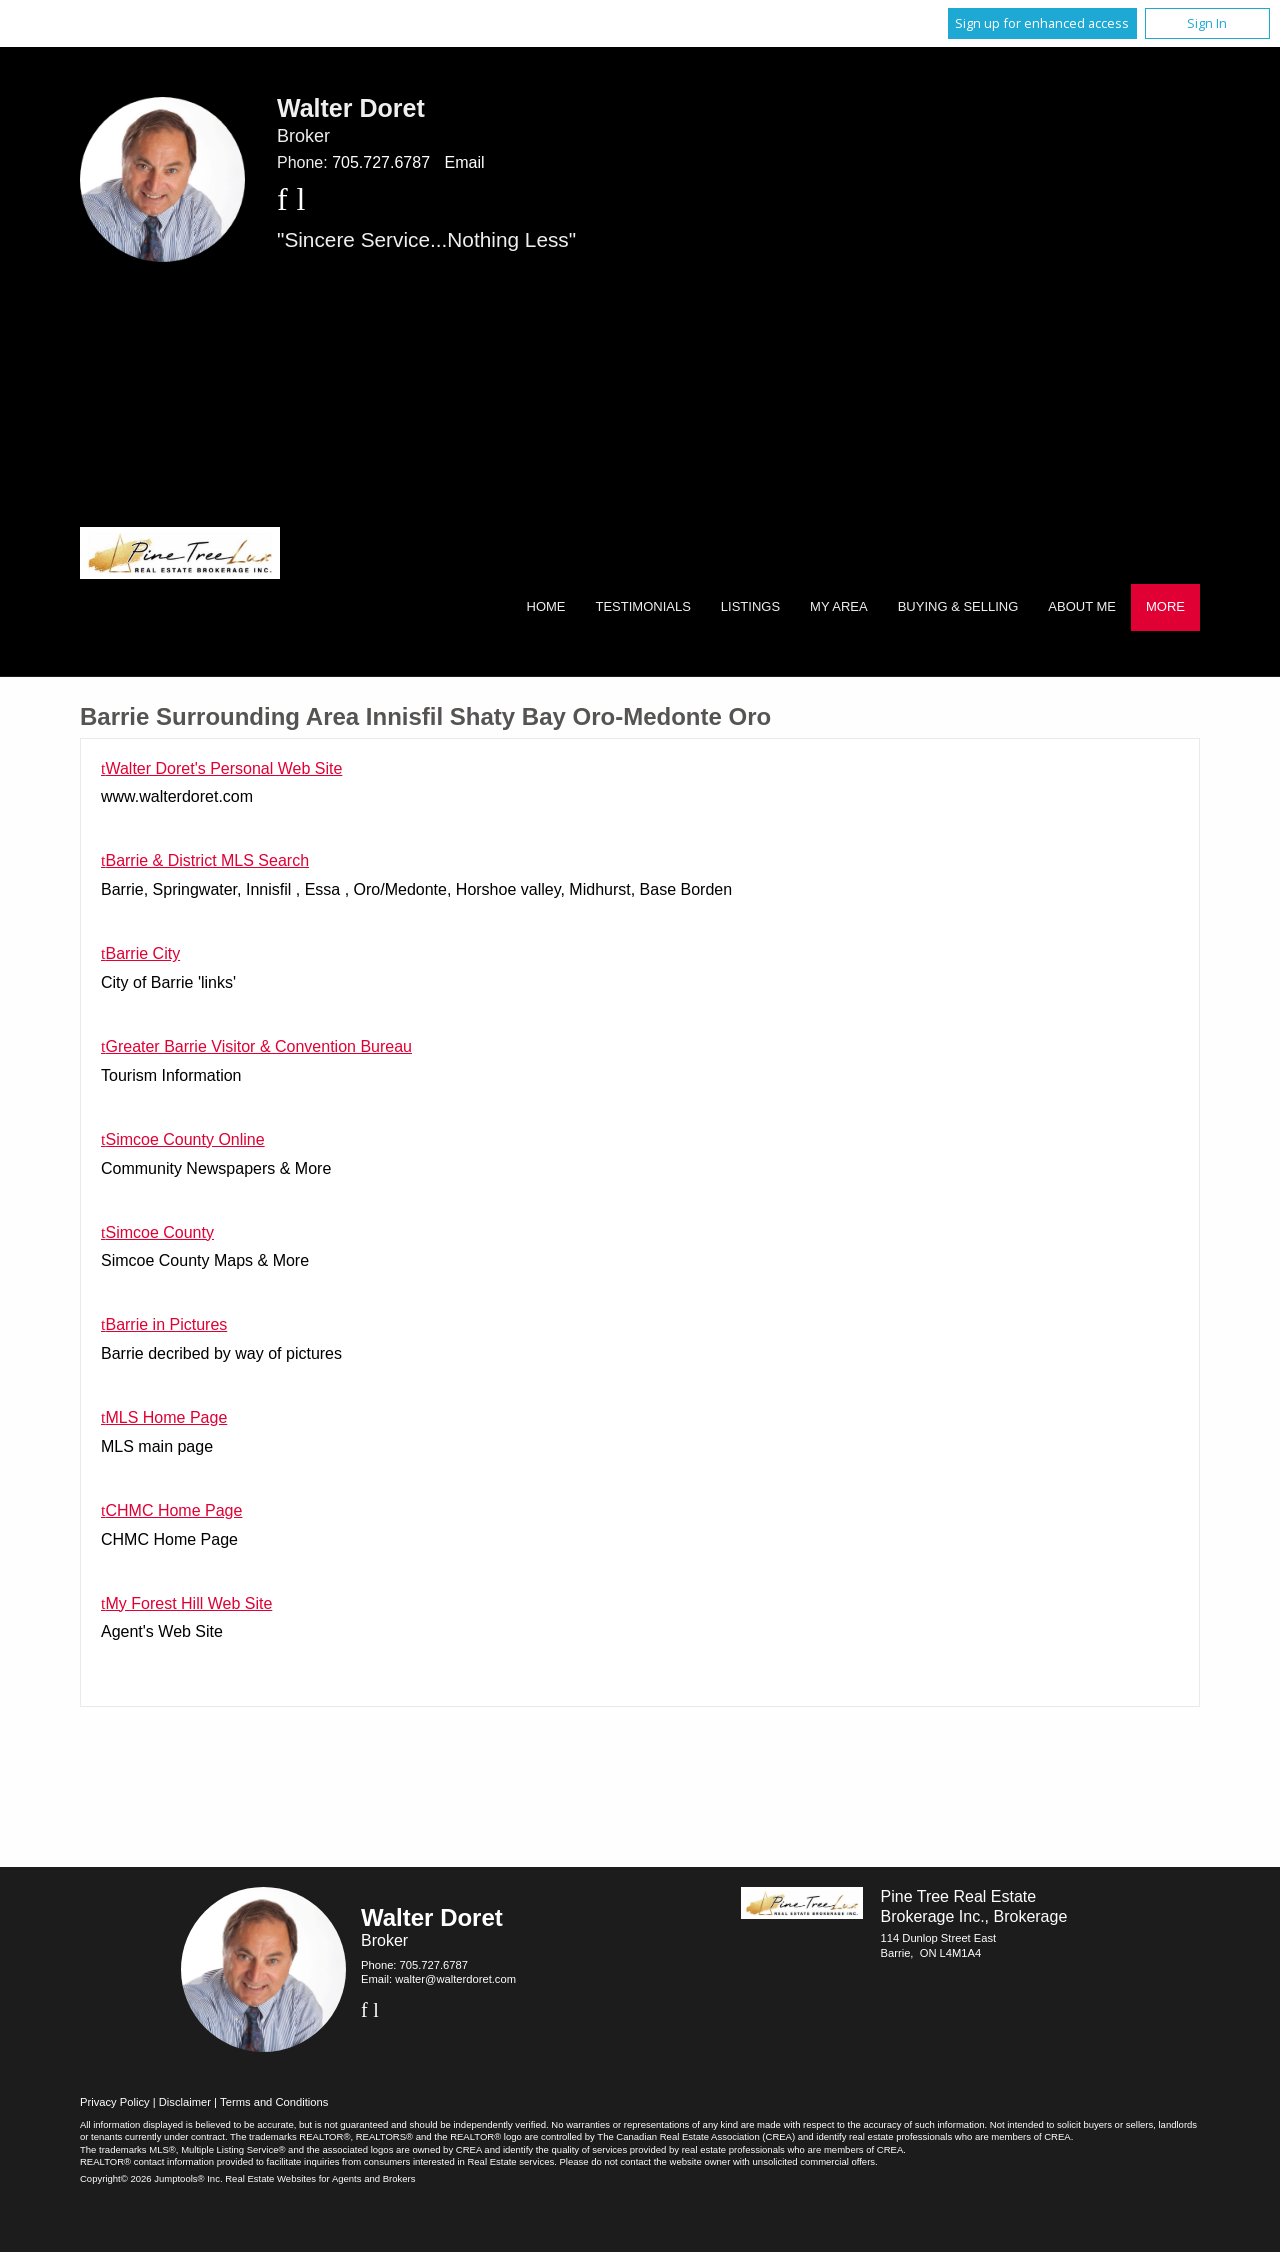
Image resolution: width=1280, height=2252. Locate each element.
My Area (839, 606)
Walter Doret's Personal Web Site (223, 768)
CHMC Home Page (173, 1510)
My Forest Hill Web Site (188, 1603)
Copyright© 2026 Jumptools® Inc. (151, 2178)
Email (464, 162)
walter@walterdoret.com (455, 1979)
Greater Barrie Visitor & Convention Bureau (258, 1046)
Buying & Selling (958, 606)
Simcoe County (159, 1232)
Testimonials (643, 606)
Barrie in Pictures (166, 1324)
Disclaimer (185, 2102)
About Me (1082, 606)
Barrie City (142, 953)
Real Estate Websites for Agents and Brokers (320, 2178)
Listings (750, 606)
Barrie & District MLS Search (207, 860)
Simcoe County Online (184, 1139)
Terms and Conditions (274, 2102)
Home (546, 606)
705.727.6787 (381, 162)
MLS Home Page (166, 1417)
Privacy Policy (115, 2102)
